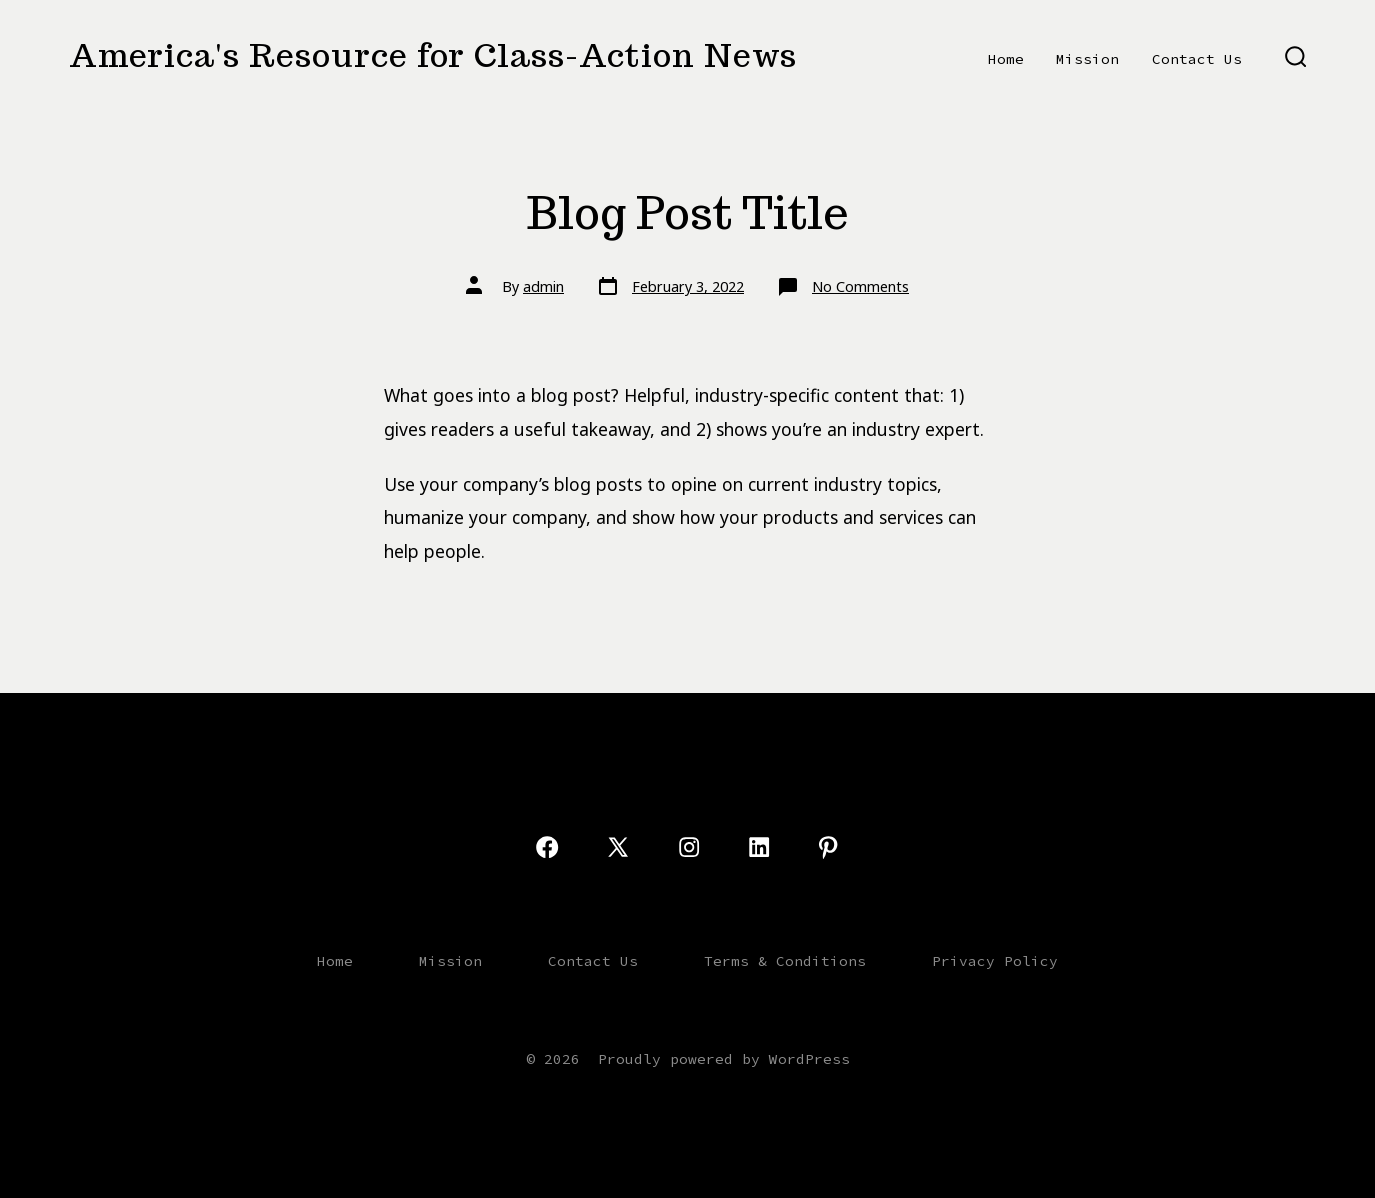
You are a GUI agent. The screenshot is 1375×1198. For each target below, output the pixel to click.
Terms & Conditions (785, 961)
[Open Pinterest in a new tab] (828, 847)
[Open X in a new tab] (618, 847)
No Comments (860, 286)
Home (1006, 59)
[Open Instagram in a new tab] (689, 847)
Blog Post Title (688, 212)
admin (543, 286)
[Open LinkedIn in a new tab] (759, 847)
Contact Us (1197, 59)
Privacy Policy (995, 961)
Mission (1087, 59)
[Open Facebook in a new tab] (547, 847)
